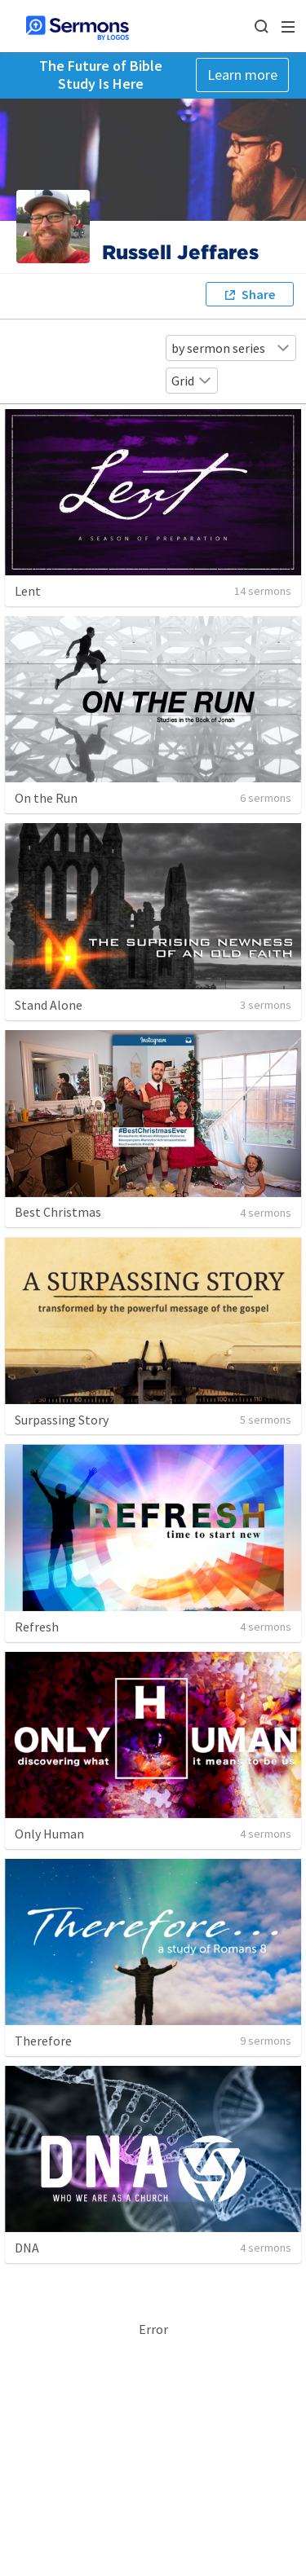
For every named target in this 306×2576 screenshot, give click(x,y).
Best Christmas (58, 1212)
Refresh (37, 1626)
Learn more (242, 74)
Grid (191, 380)
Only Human (49, 1833)
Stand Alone (48, 1005)
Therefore (43, 2040)
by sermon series (230, 348)
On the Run (46, 798)
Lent (28, 591)
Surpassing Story (62, 1419)
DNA (27, 2247)
